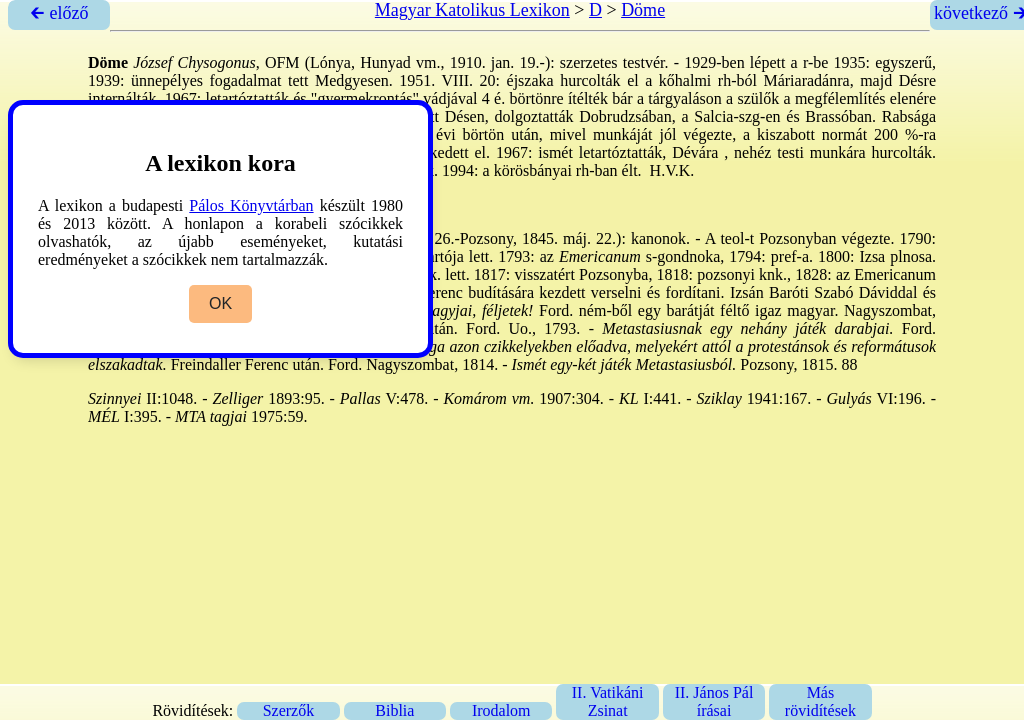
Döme (643, 10)
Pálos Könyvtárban (251, 205)
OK (220, 303)
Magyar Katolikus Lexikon (472, 10)
